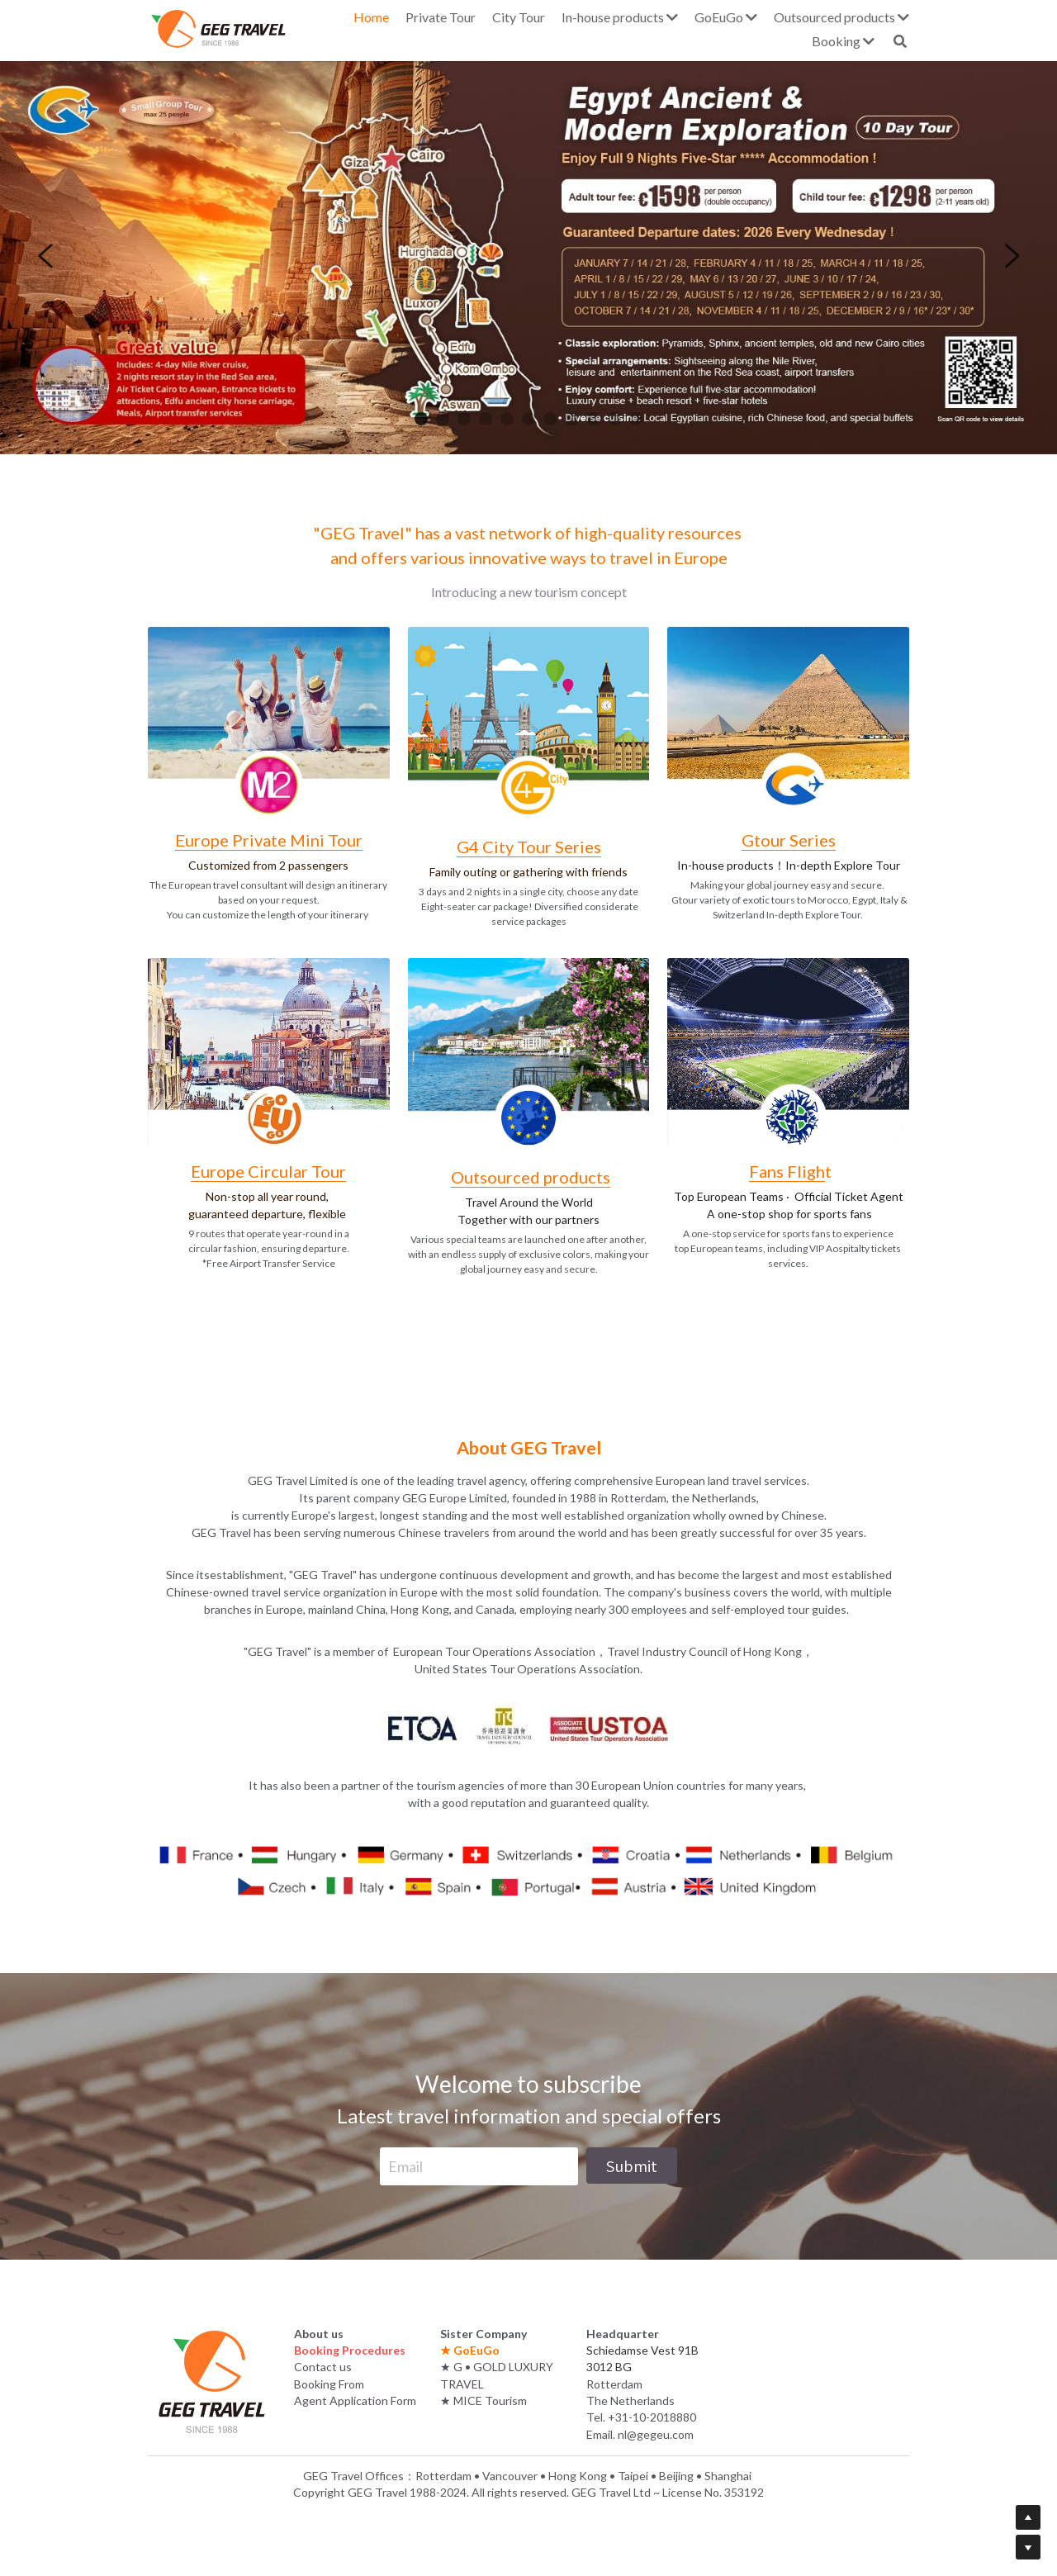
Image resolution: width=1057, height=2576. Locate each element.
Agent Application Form (355, 2400)
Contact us (323, 2367)
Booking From (329, 2384)
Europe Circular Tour (268, 1171)
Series (812, 840)
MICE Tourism (490, 2400)
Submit (631, 2165)
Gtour (765, 840)
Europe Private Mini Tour (269, 840)
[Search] (900, 41)
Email (405, 2165)
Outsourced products (530, 1177)
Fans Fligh (787, 1171)
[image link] (269, 719)
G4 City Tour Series (529, 846)
